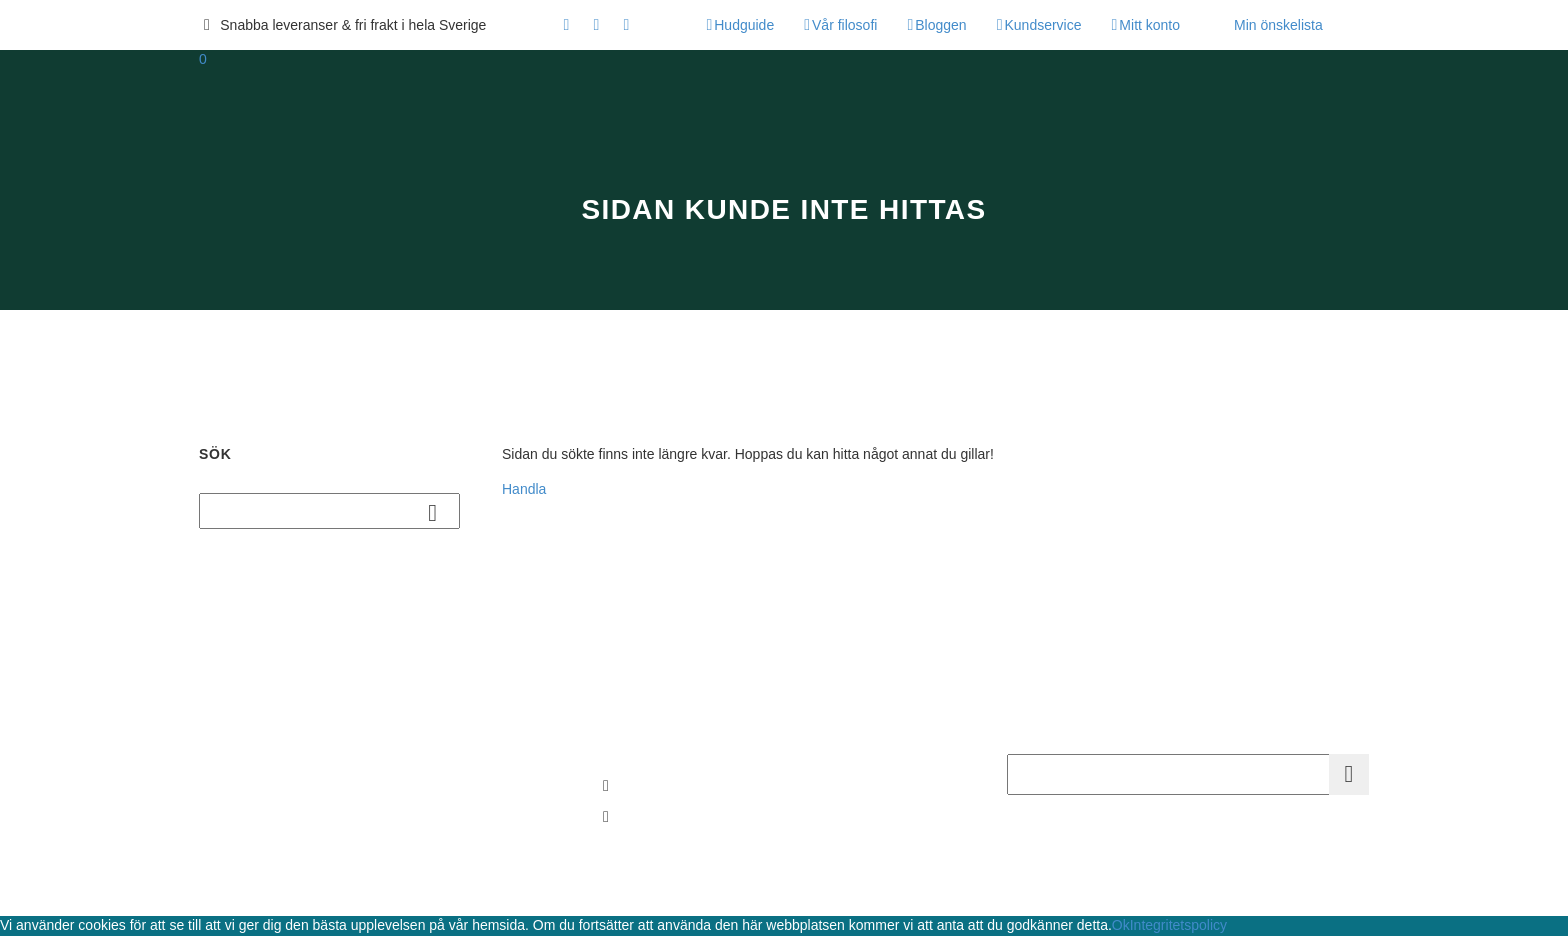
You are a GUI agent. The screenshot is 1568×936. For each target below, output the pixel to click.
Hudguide (744, 25)
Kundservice (1042, 25)
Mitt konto (1149, 25)
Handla (524, 489)
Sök (438, 512)
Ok (1121, 925)
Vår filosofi (844, 25)
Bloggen (940, 25)
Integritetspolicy (1178, 925)
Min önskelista (1278, 25)
